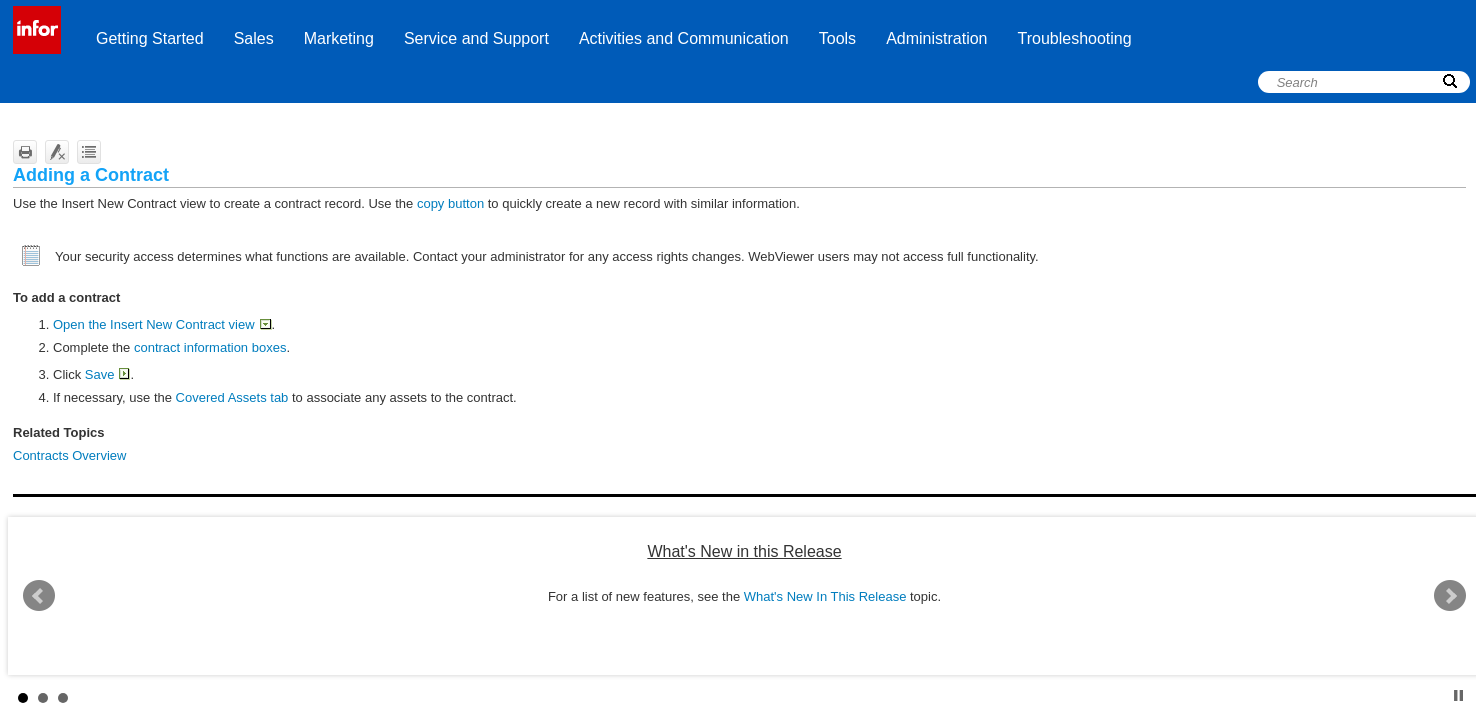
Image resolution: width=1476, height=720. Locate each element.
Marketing (339, 38)
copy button (450, 203)
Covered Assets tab (232, 397)
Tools (837, 38)
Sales (254, 38)
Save (108, 374)
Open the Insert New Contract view (162, 324)
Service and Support (476, 38)
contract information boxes (210, 347)
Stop (1458, 695)
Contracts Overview (69, 455)
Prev (39, 596)
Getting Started (150, 38)
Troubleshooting (1075, 38)
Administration (936, 38)
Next (1450, 596)
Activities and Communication (684, 38)
